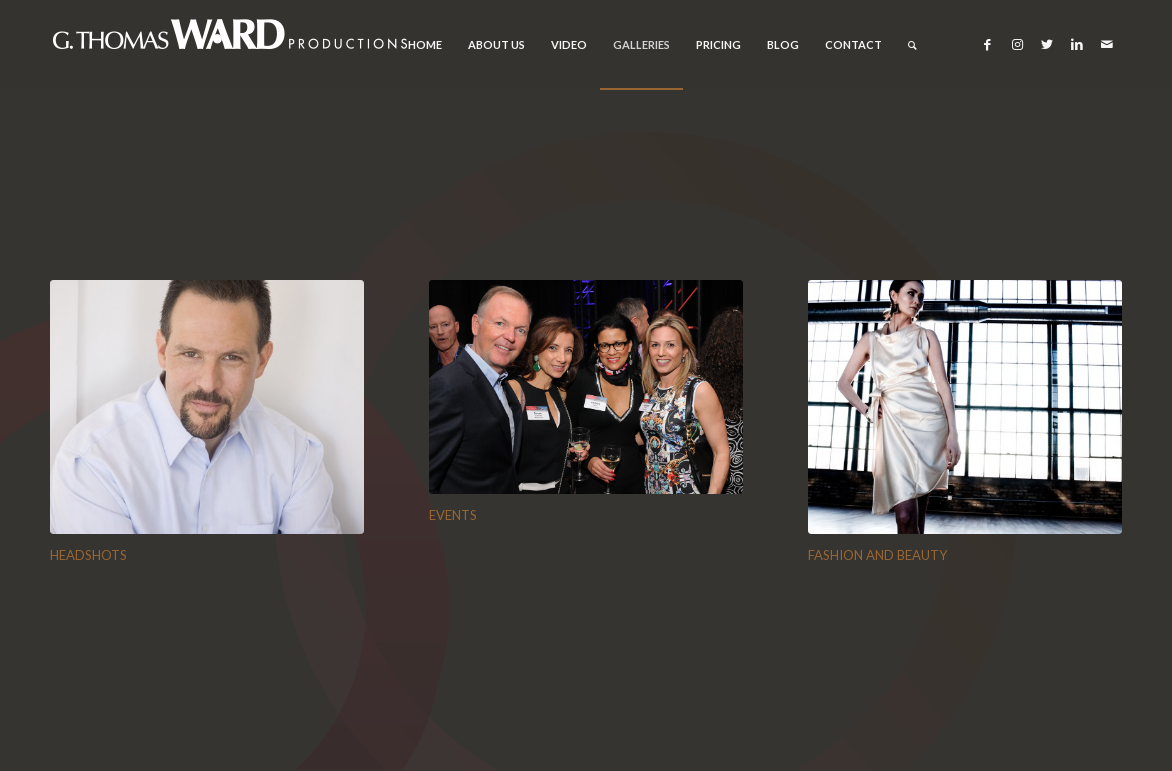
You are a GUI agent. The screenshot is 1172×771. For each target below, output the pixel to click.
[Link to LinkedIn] (1077, 44)
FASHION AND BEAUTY (877, 555)
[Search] (912, 45)
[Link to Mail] (1107, 44)
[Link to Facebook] (987, 44)
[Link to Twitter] (1047, 44)
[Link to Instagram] (1017, 44)
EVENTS (453, 515)
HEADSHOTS (88, 555)
